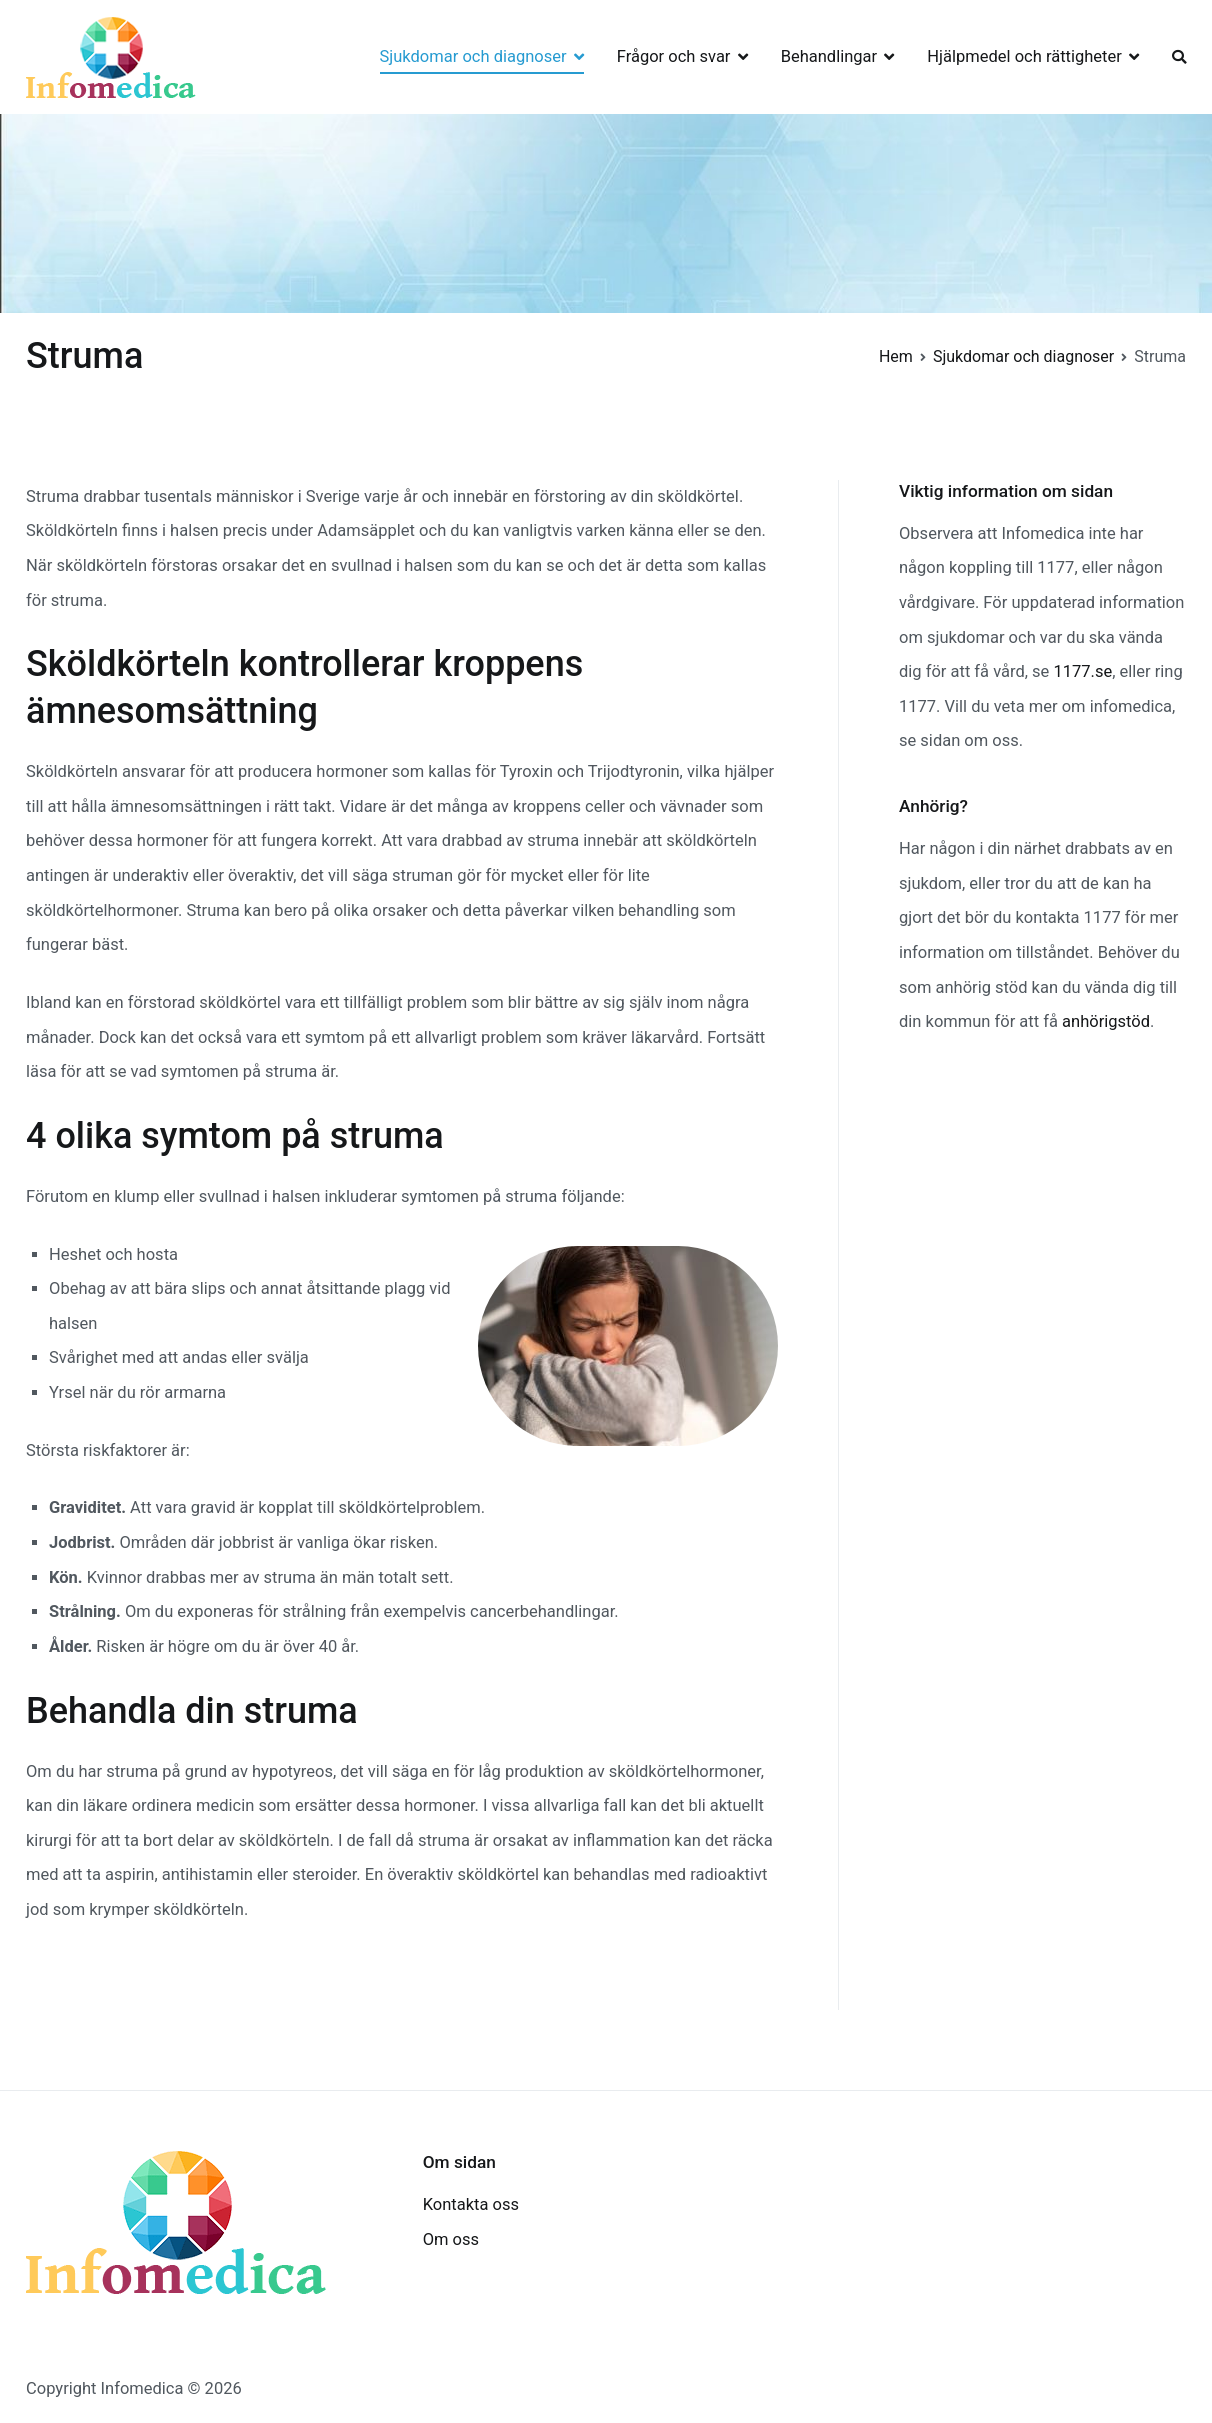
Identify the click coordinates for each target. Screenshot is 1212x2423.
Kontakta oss (471, 2204)
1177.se (1082, 671)
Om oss (451, 2239)
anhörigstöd (1106, 1021)
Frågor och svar (674, 56)
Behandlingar (829, 56)
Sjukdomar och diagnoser (473, 56)
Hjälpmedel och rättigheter (1024, 56)
